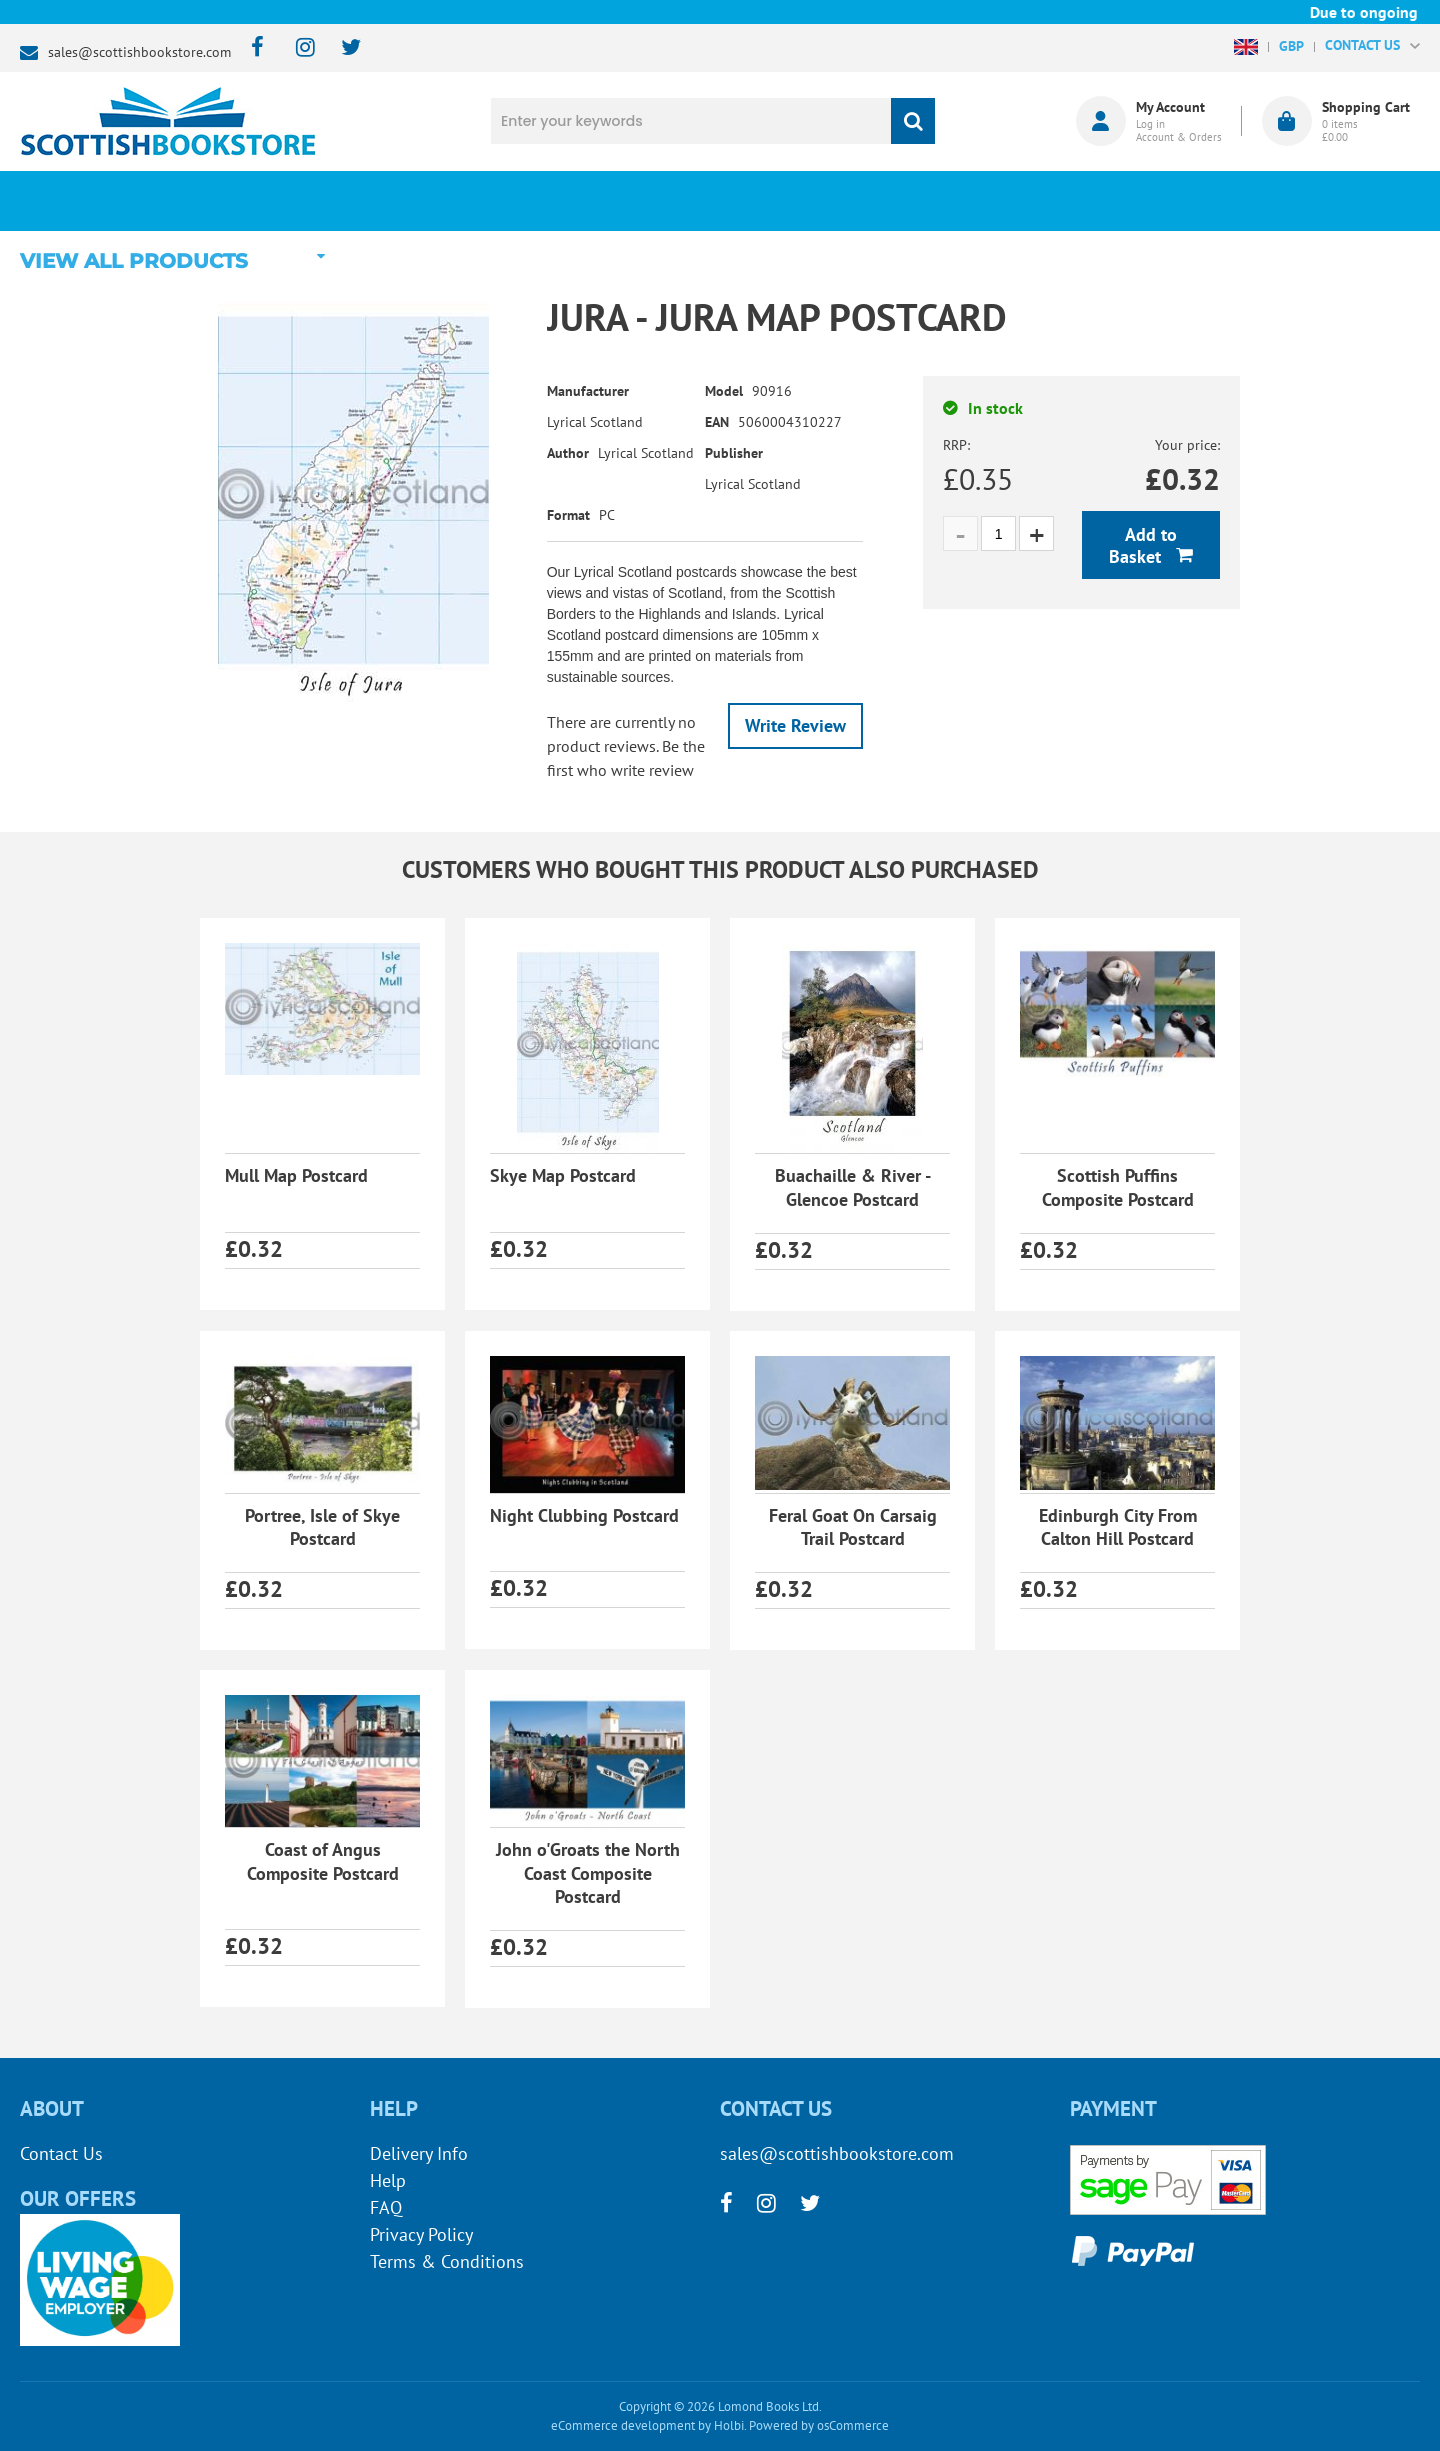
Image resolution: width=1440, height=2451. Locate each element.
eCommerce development (623, 2425)
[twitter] (341, 48)
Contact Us (61, 2153)
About (1055, 201)
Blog (813, 201)
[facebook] (251, 48)
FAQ (386, 2207)
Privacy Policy (421, 2234)
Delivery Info (419, 2153)
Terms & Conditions (447, 2261)
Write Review (795, 725)
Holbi (729, 2425)
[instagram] (296, 48)
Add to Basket (1143, 545)
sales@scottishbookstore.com (139, 52)
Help (388, 2180)
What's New (570, 201)
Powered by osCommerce (819, 2425)
